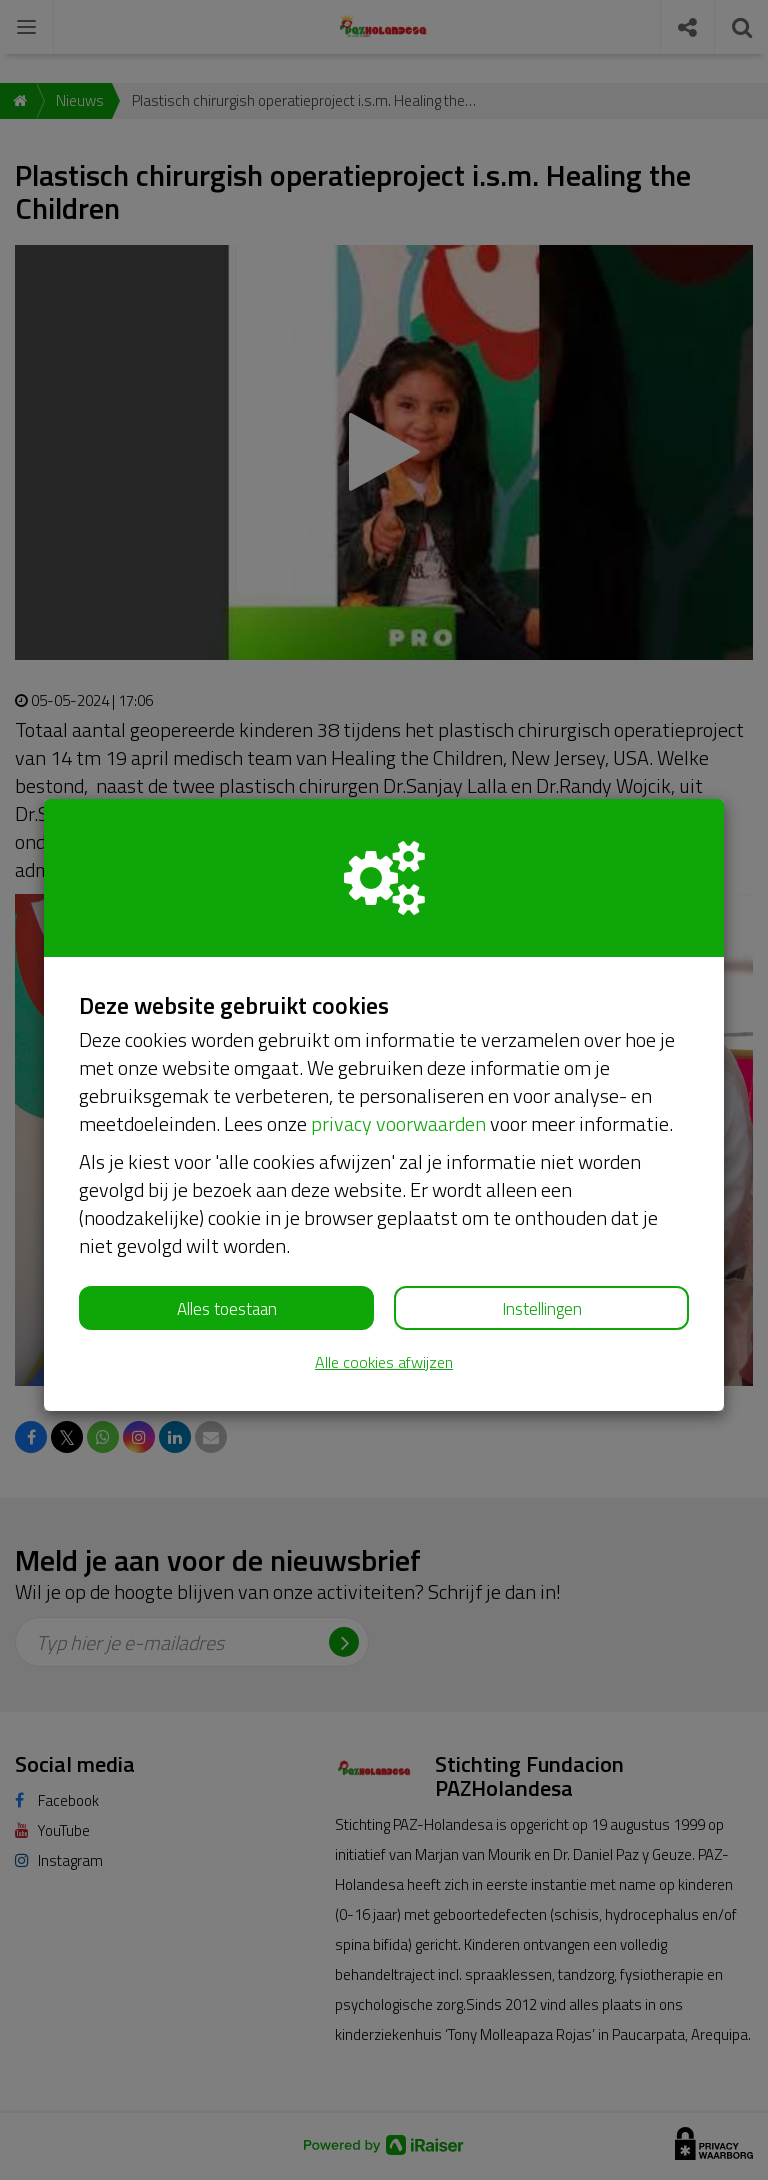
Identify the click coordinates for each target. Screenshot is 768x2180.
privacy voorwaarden (398, 1123)
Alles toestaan (227, 1309)
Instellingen (542, 1309)
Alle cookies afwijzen (384, 1362)
